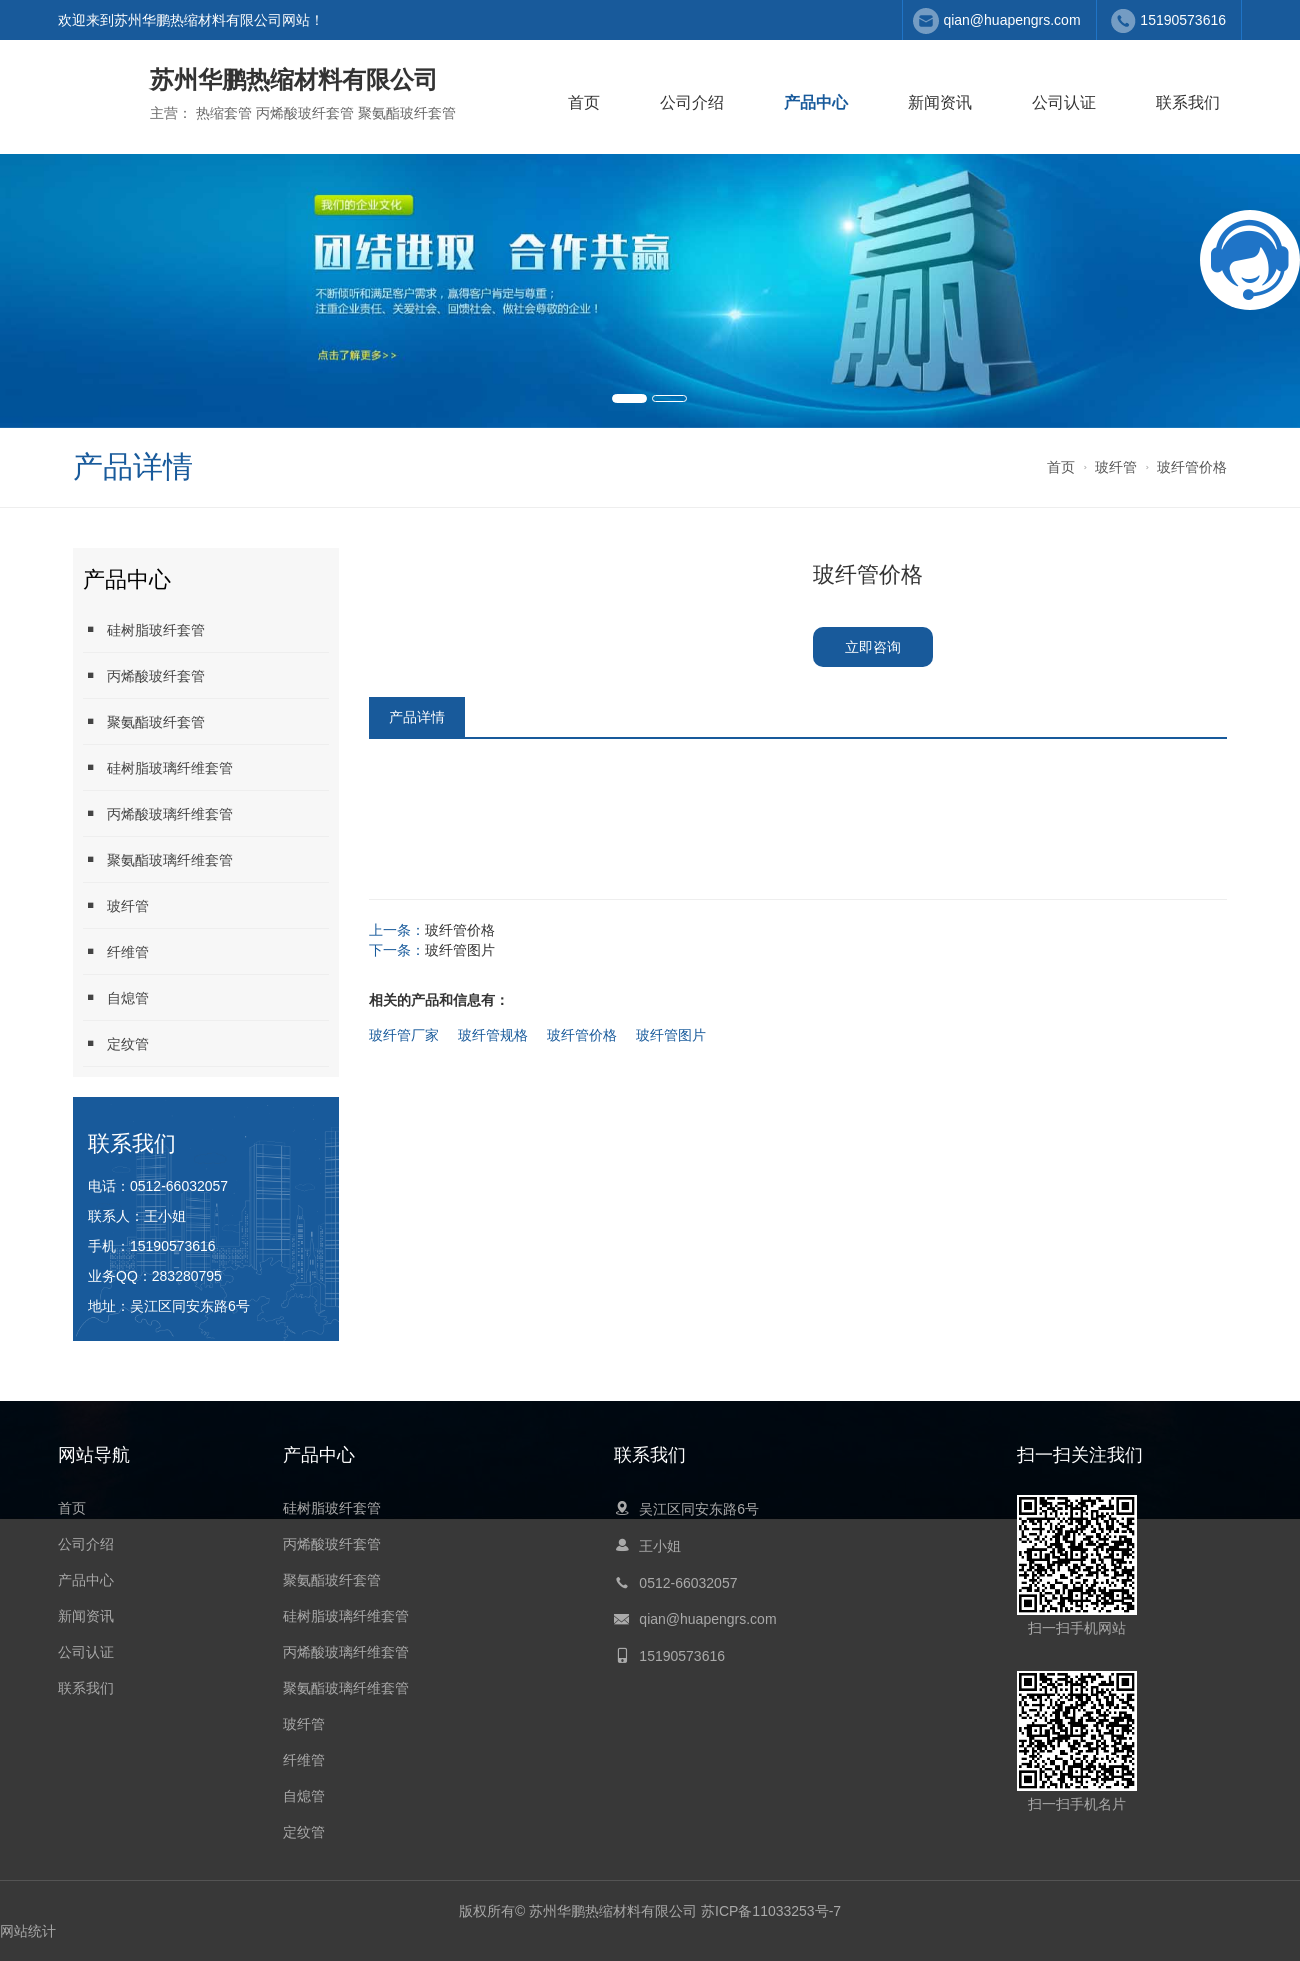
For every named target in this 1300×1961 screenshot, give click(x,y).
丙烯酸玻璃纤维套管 (158, 813)
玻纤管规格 (493, 1035)
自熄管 (116, 997)
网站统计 (28, 1931)
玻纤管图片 (460, 950)
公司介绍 (692, 102)
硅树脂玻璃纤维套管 (158, 767)
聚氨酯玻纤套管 (144, 721)
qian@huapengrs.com (1011, 20)
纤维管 (116, 951)
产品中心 (816, 102)
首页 (584, 102)
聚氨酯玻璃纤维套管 (158, 859)
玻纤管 (1116, 467)
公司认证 (1064, 102)
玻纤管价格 (1192, 467)
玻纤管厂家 (404, 1035)
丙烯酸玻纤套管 (144, 675)
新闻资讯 (940, 102)
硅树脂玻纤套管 (144, 629)
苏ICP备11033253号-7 (771, 1911)
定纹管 (116, 1043)
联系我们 (1188, 102)
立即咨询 (873, 647)
